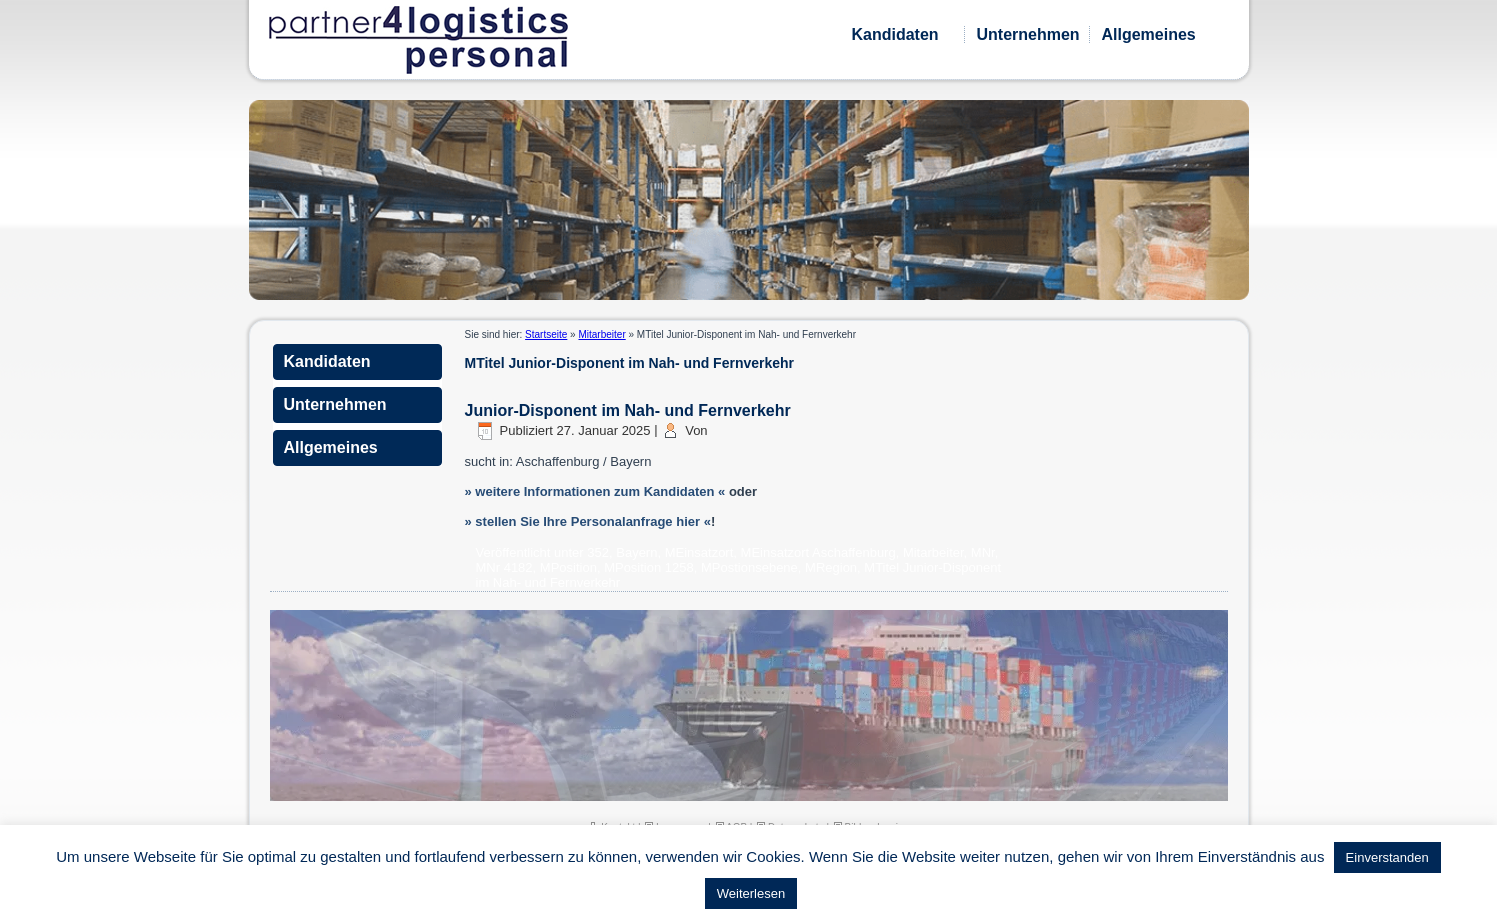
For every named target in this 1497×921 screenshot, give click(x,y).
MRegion (831, 567)
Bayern (636, 552)
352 (598, 552)
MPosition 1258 (649, 567)
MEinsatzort (699, 552)
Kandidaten (895, 34)
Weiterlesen (751, 893)
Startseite (546, 334)
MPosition (568, 567)
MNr (983, 552)
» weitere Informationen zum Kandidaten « (595, 491)
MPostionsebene (749, 567)
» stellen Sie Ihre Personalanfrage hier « (588, 521)
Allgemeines (1149, 34)
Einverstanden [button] (1387, 857)
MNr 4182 (504, 567)
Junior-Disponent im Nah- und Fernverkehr (628, 410)
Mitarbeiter (601, 334)
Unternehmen (1028, 34)
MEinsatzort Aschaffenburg (818, 552)
